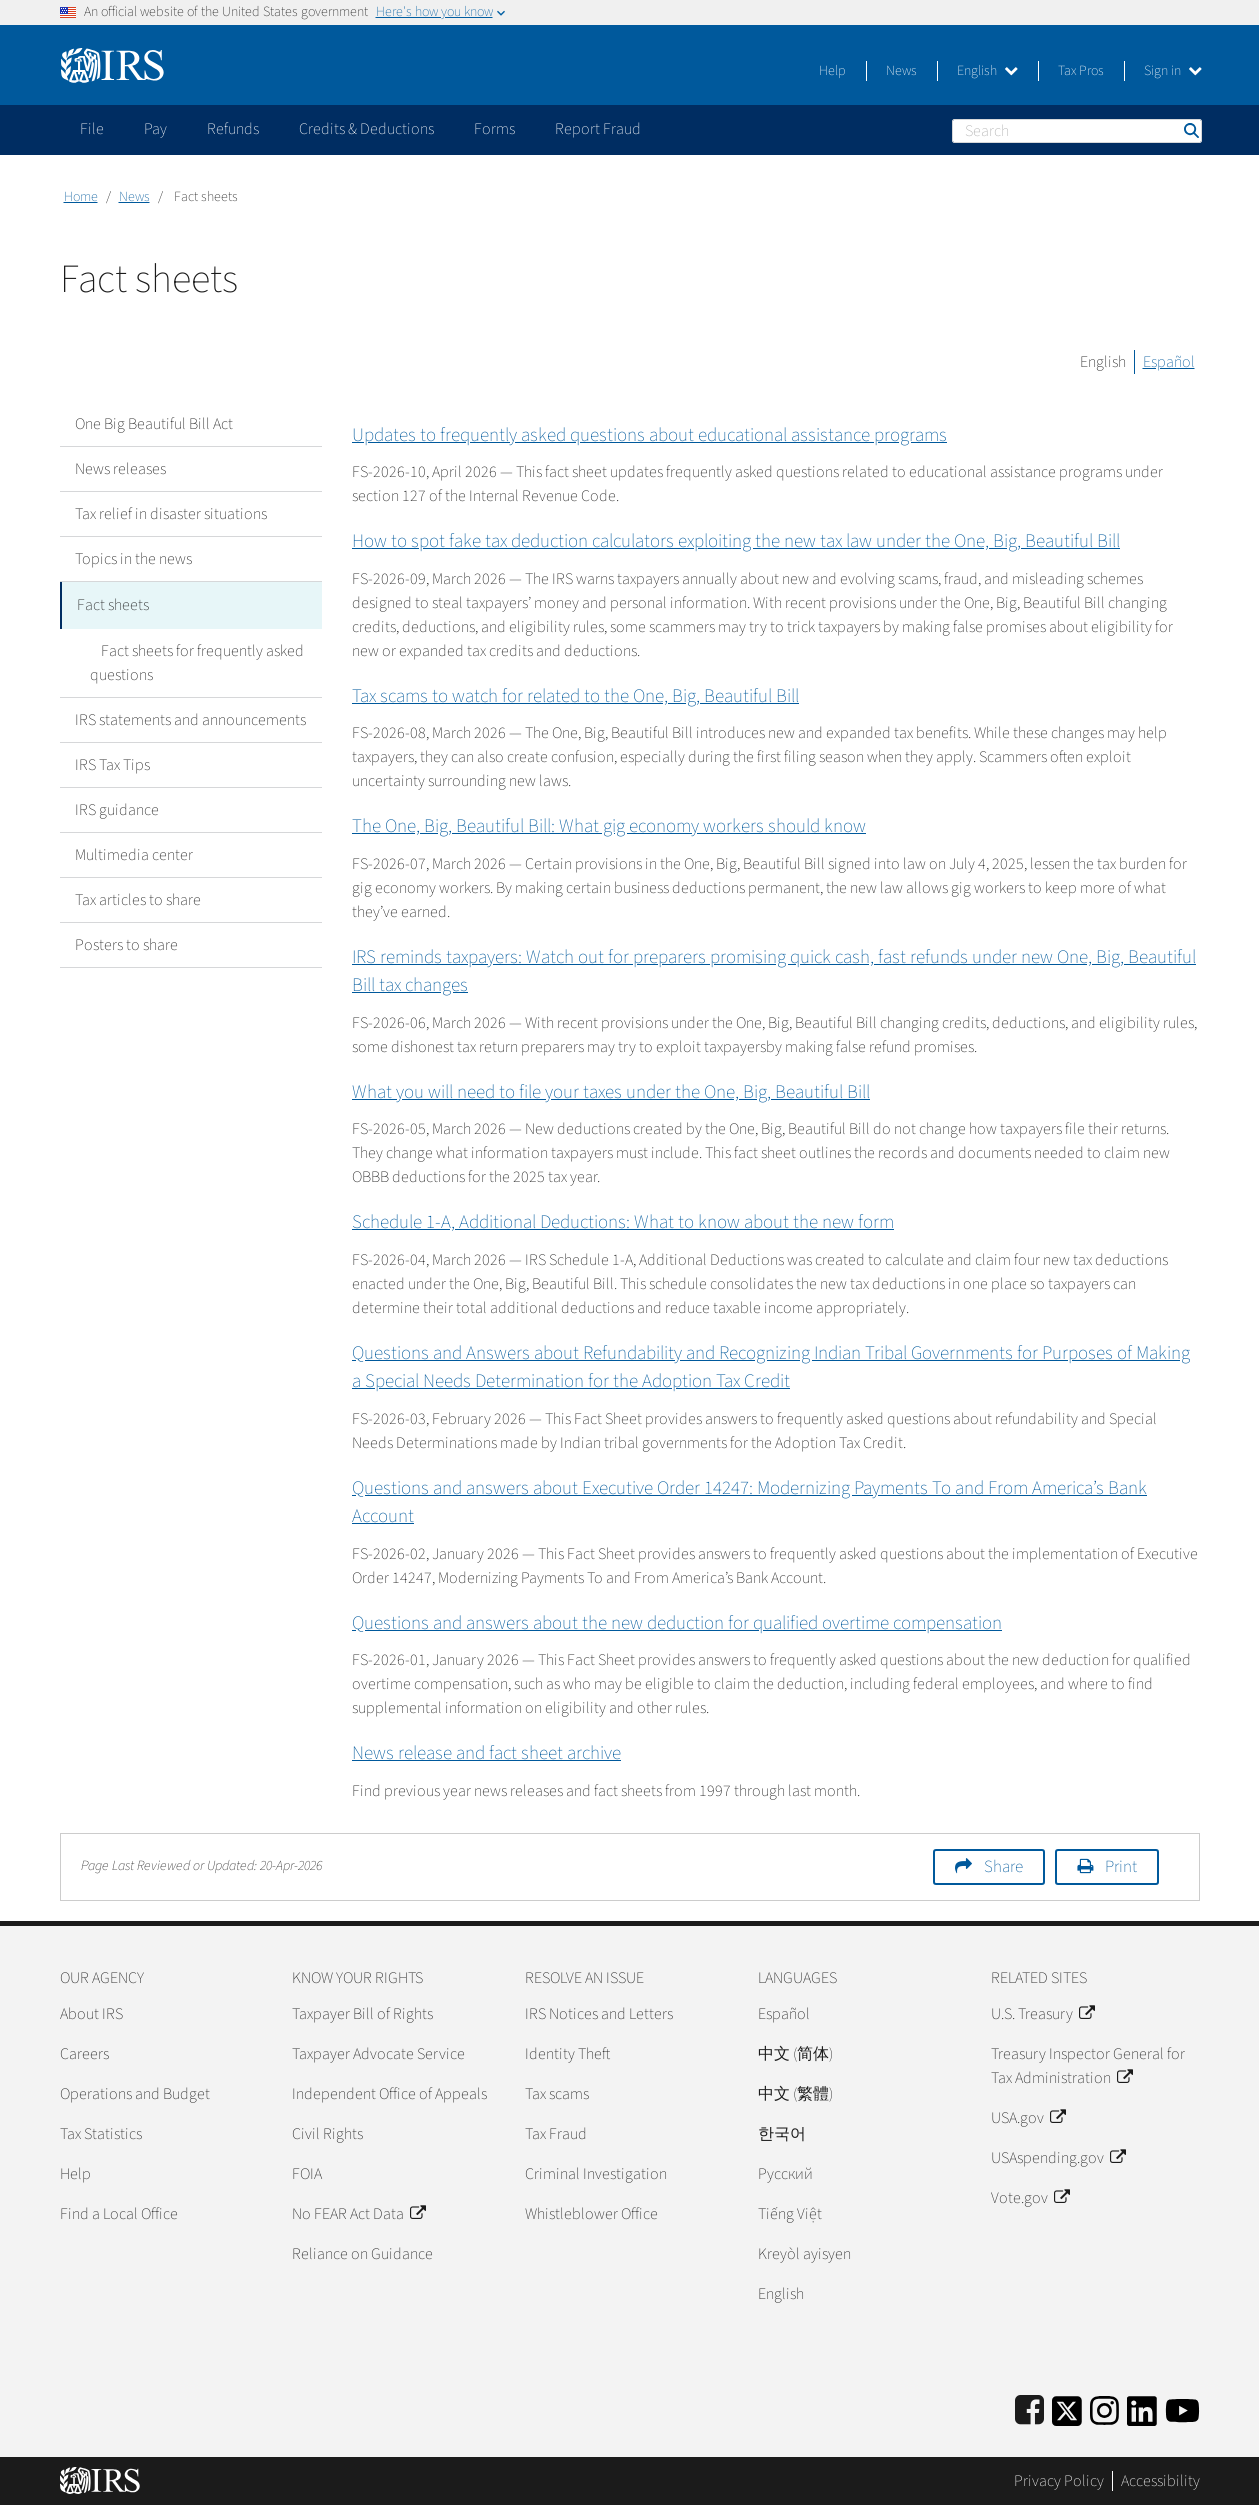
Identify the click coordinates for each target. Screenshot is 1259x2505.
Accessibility (1160, 2481)
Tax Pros (1081, 71)
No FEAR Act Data (358, 2214)
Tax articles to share (138, 897)
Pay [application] (155, 129)
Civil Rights (327, 2134)
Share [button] (1003, 1867)
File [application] (92, 129)
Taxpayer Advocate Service (378, 2054)
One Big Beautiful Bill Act (154, 424)
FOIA (307, 2174)
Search (1190, 130)
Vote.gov (1030, 2198)
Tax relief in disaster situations (171, 514)
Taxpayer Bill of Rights (362, 2014)
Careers (84, 2054)
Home (81, 197)
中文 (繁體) (795, 2094)
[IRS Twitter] (1067, 2407)
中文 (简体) (795, 2054)
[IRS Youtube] (1182, 2407)
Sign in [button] (1173, 71)
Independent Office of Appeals (389, 2094)
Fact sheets (113, 604)
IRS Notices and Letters (599, 2014)
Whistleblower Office (591, 2214)
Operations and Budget (135, 2094)
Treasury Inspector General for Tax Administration (1088, 2066)
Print (1121, 1867)
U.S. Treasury (1042, 2014)
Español (1169, 362)
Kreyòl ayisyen (804, 2254)
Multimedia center (134, 852)
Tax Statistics (101, 2134)
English (987, 71)
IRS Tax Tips (112, 762)
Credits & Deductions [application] (366, 129)
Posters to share (126, 942)
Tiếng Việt (790, 2214)
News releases (120, 469)
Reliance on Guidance (362, 2254)
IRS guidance (117, 807)
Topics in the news (133, 559)
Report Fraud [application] (598, 129)
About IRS (91, 2014)
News (901, 71)
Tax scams (557, 2094)
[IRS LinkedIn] (1142, 2407)
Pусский (785, 2174)
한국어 (782, 2134)
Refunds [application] (233, 129)
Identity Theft (567, 2054)
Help (832, 71)
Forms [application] (494, 129)
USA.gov (1028, 2118)
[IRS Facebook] (1029, 2407)
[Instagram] (1104, 2407)
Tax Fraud (556, 2134)
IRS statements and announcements (190, 717)
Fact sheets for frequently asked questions (191, 660)
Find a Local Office (119, 2214)
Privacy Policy (1059, 2481)
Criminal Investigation (596, 2174)
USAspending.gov (1058, 2158)
